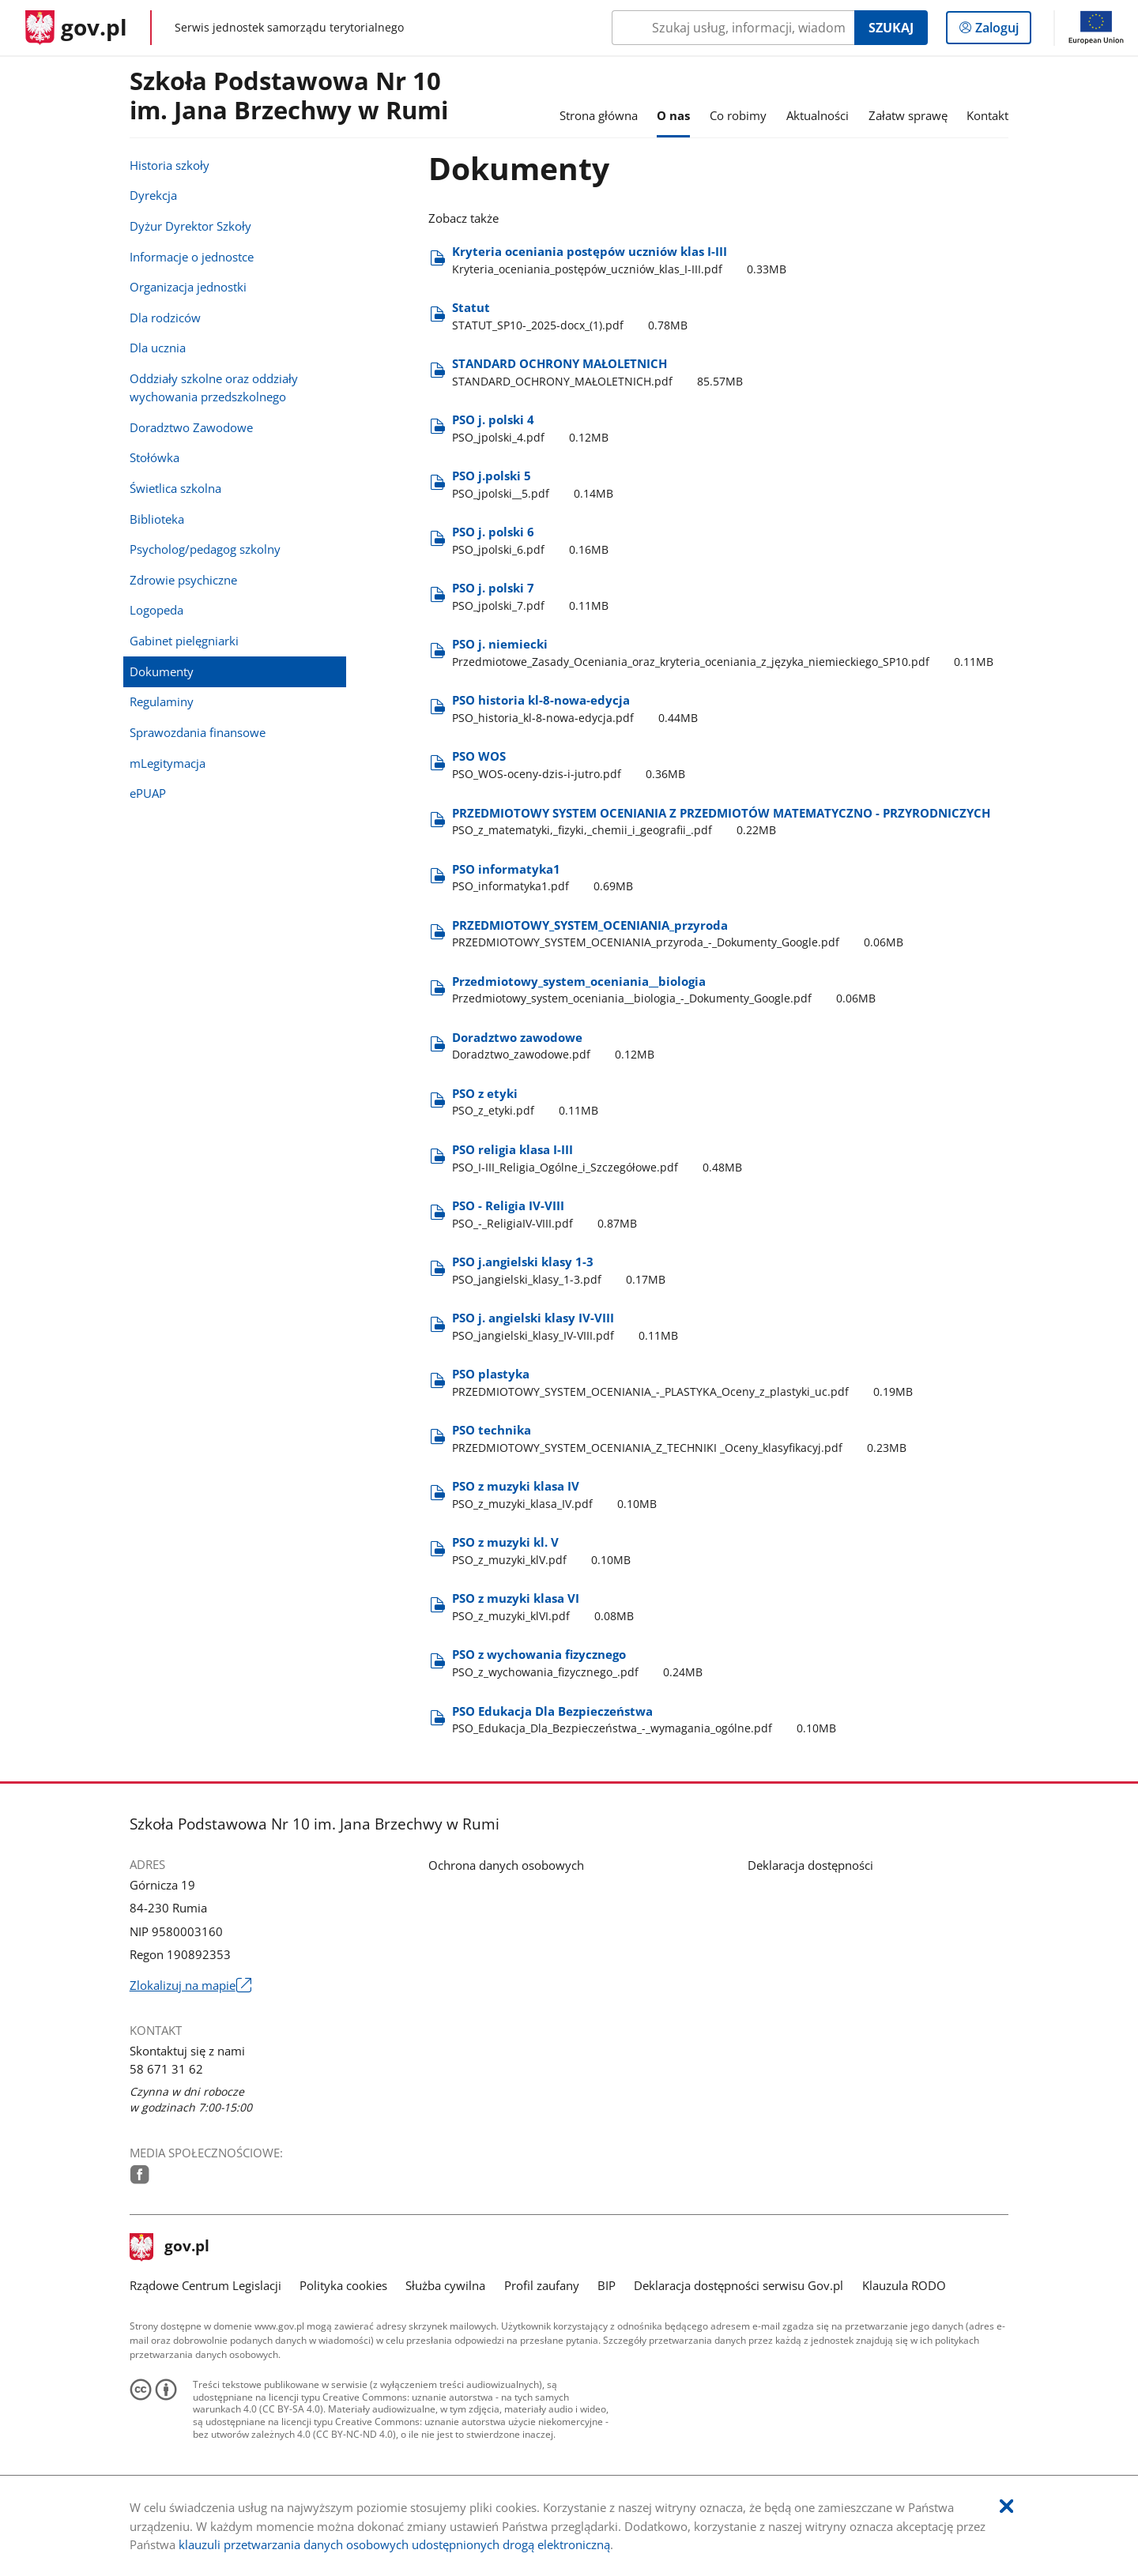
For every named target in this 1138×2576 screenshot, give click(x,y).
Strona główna (599, 115)
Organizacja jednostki (188, 286)
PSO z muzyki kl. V (544, 1551)
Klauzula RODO (904, 2285)
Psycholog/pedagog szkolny (205, 549)
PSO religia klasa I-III (599, 1158)
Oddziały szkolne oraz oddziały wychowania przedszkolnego (214, 387)
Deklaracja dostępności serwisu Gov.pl (738, 2285)
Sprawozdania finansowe (198, 732)
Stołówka (154, 457)
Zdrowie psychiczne (183, 580)
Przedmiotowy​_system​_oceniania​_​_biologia (666, 990)
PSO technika (682, 1439)
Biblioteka (157, 519)
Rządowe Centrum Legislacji (205, 2285)
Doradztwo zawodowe (556, 1046)
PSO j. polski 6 (533, 541)
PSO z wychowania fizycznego (580, 1663)
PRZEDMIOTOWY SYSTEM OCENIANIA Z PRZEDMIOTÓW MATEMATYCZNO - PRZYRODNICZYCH (720, 822)
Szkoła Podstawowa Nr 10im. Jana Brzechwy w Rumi (289, 96)
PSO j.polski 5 (535, 485)
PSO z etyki (528, 1102)
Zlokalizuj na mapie (190, 1985)
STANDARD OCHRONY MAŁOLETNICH (597, 372)
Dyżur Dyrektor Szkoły (190, 226)
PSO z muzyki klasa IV (557, 1495)
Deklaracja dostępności (810, 1865)
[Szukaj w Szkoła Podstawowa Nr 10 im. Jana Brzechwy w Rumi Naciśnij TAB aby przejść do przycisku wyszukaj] (733, 27)
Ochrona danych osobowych (506, 1865)
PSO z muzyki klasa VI (545, 1607)
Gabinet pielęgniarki (184, 640)
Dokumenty (162, 671)
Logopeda (156, 610)
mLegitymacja (167, 763)
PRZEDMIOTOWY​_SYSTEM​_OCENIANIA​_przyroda (680, 934)
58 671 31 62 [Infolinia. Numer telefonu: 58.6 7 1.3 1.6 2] (166, 2069)
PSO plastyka (685, 1383)
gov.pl (170, 2247)
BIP (606, 2285)
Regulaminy (162, 701)
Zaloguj (1001, 30)
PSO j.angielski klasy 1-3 (561, 1271)
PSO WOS (571, 765)
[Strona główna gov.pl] (76, 27)
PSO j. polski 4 (533, 429)
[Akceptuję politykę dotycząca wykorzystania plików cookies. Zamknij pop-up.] (1006, 2507)
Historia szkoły (169, 165)
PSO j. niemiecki (725, 653)
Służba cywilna (445, 2285)
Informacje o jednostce (192, 256)
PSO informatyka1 (545, 878)
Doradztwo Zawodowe (191, 427)
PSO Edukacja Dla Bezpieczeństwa (646, 1720)
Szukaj (891, 27)
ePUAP (148, 793)
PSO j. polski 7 (533, 597)
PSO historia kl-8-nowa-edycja (577, 709)
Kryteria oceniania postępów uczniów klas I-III (622, 260)
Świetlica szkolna (175, 488)
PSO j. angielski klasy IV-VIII (567, 1327)
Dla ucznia (158, 347)
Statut (572, 316)
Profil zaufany (541, 2285)
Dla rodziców (165, 317)
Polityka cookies (343, 2285)
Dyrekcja (153, 195)
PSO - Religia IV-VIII (547, 1215)
